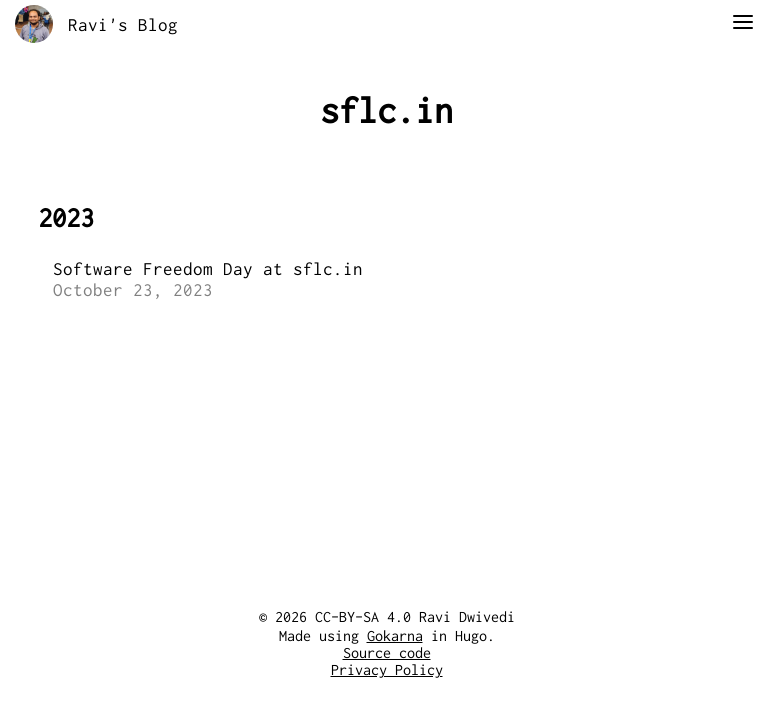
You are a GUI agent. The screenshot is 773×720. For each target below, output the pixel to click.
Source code (387, 653)
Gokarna (395, 636)
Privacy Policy (387, 670)
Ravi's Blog (123, 24)
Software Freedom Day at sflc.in (208, 268)
